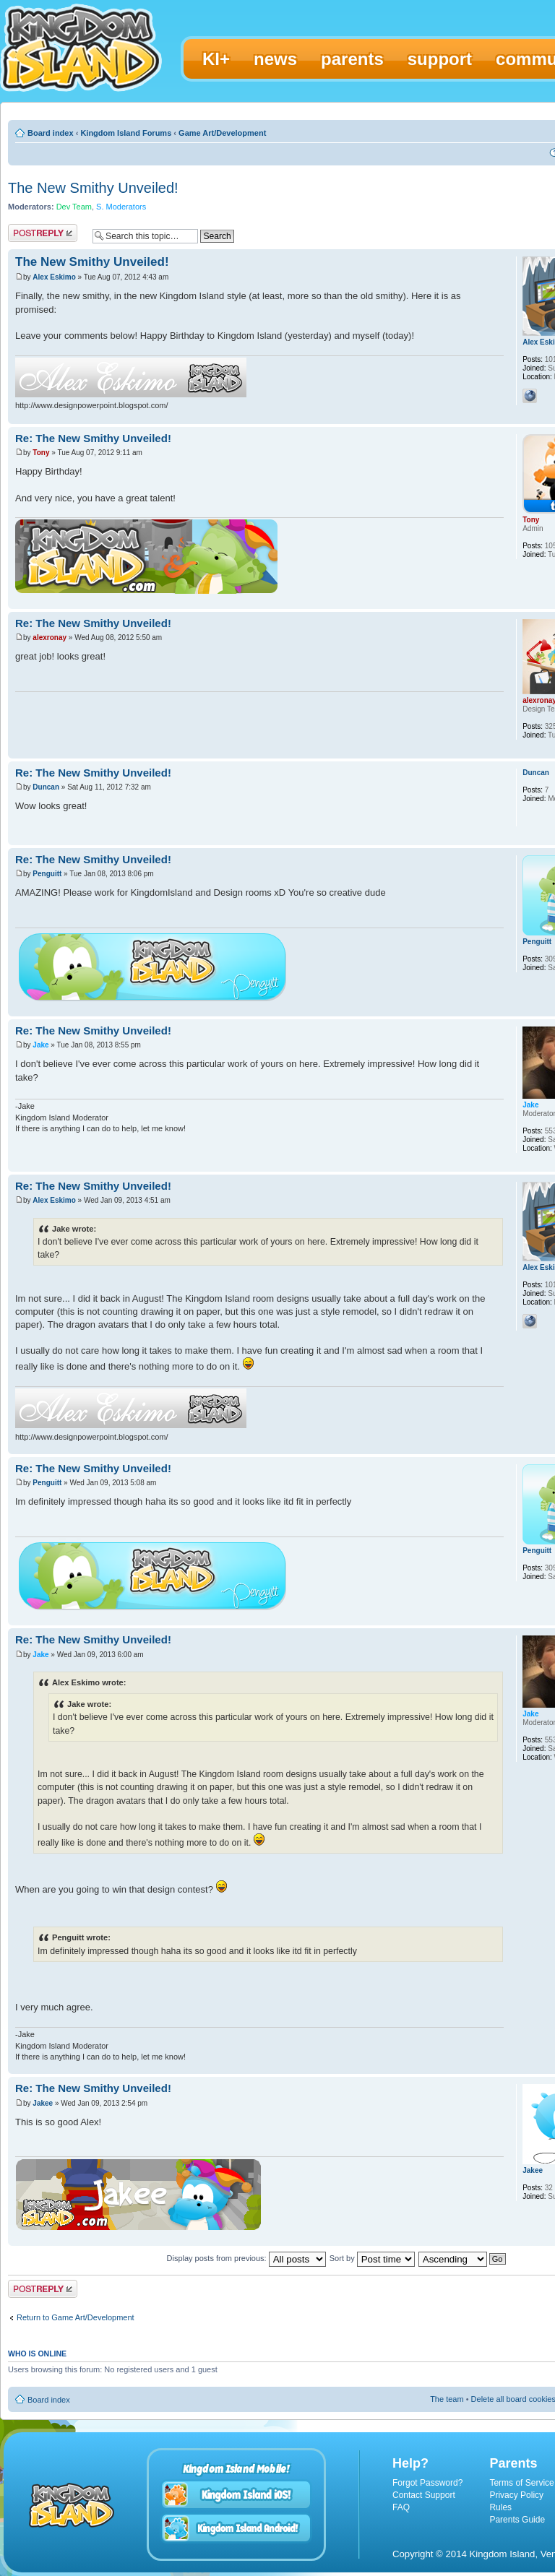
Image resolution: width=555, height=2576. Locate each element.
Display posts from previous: (246, 2258)
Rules (500, 2507)
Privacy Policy (516, 2495)
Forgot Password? (427, 2483)
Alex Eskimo (54, 277)
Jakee (43, 2103)
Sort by (372, 2258)
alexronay (49, 637)
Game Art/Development (222, 133)
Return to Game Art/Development (75, 2317)
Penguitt (47, 874)
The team (446, 2399)
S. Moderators (121, 206)
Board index (50, 133)
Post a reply (42, 233)
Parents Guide (517, 2520)
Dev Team (74, 206)
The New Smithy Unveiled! (93, 188)
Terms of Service (521, 2483)
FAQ (401, 2507)
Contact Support (423, 2495)
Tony (41, 453)
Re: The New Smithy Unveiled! (93, 438)
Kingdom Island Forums (125, 133)
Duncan (46, 787)
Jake (40, 1045)
